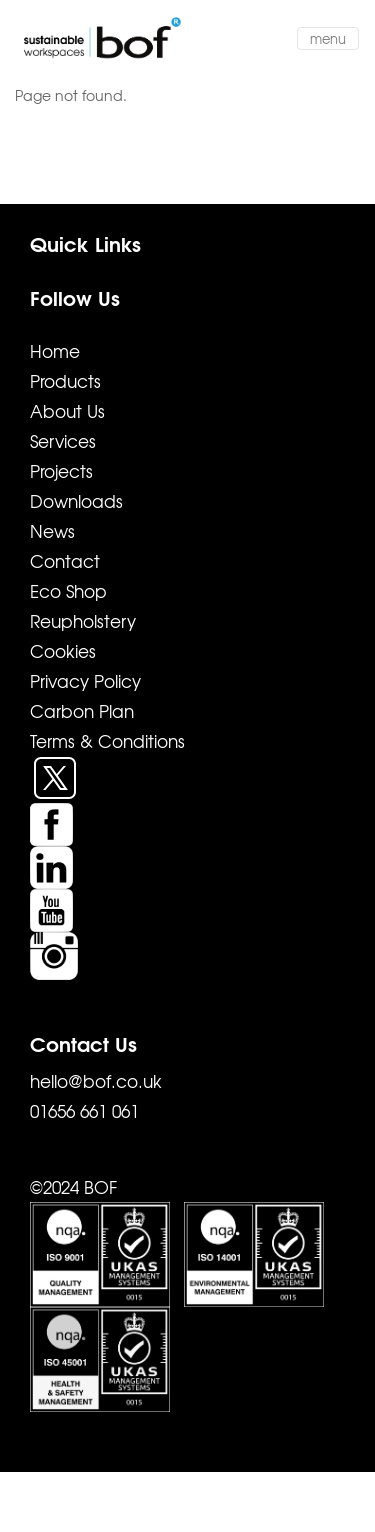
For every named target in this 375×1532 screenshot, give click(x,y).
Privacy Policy (85, 680)
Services (63, 440)
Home (55, 350)
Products (65, 380)
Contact (65, 560)
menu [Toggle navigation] (328, 38)
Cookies (63, 650)
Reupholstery (83, 620)
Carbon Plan (82, 710)
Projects (61, 470)
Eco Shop (68, 590)
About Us (67, 410)
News (52, 530)
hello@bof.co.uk (96, 1080)
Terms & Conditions (107, 740)
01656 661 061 (84, 1110)
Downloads (76, 500)
